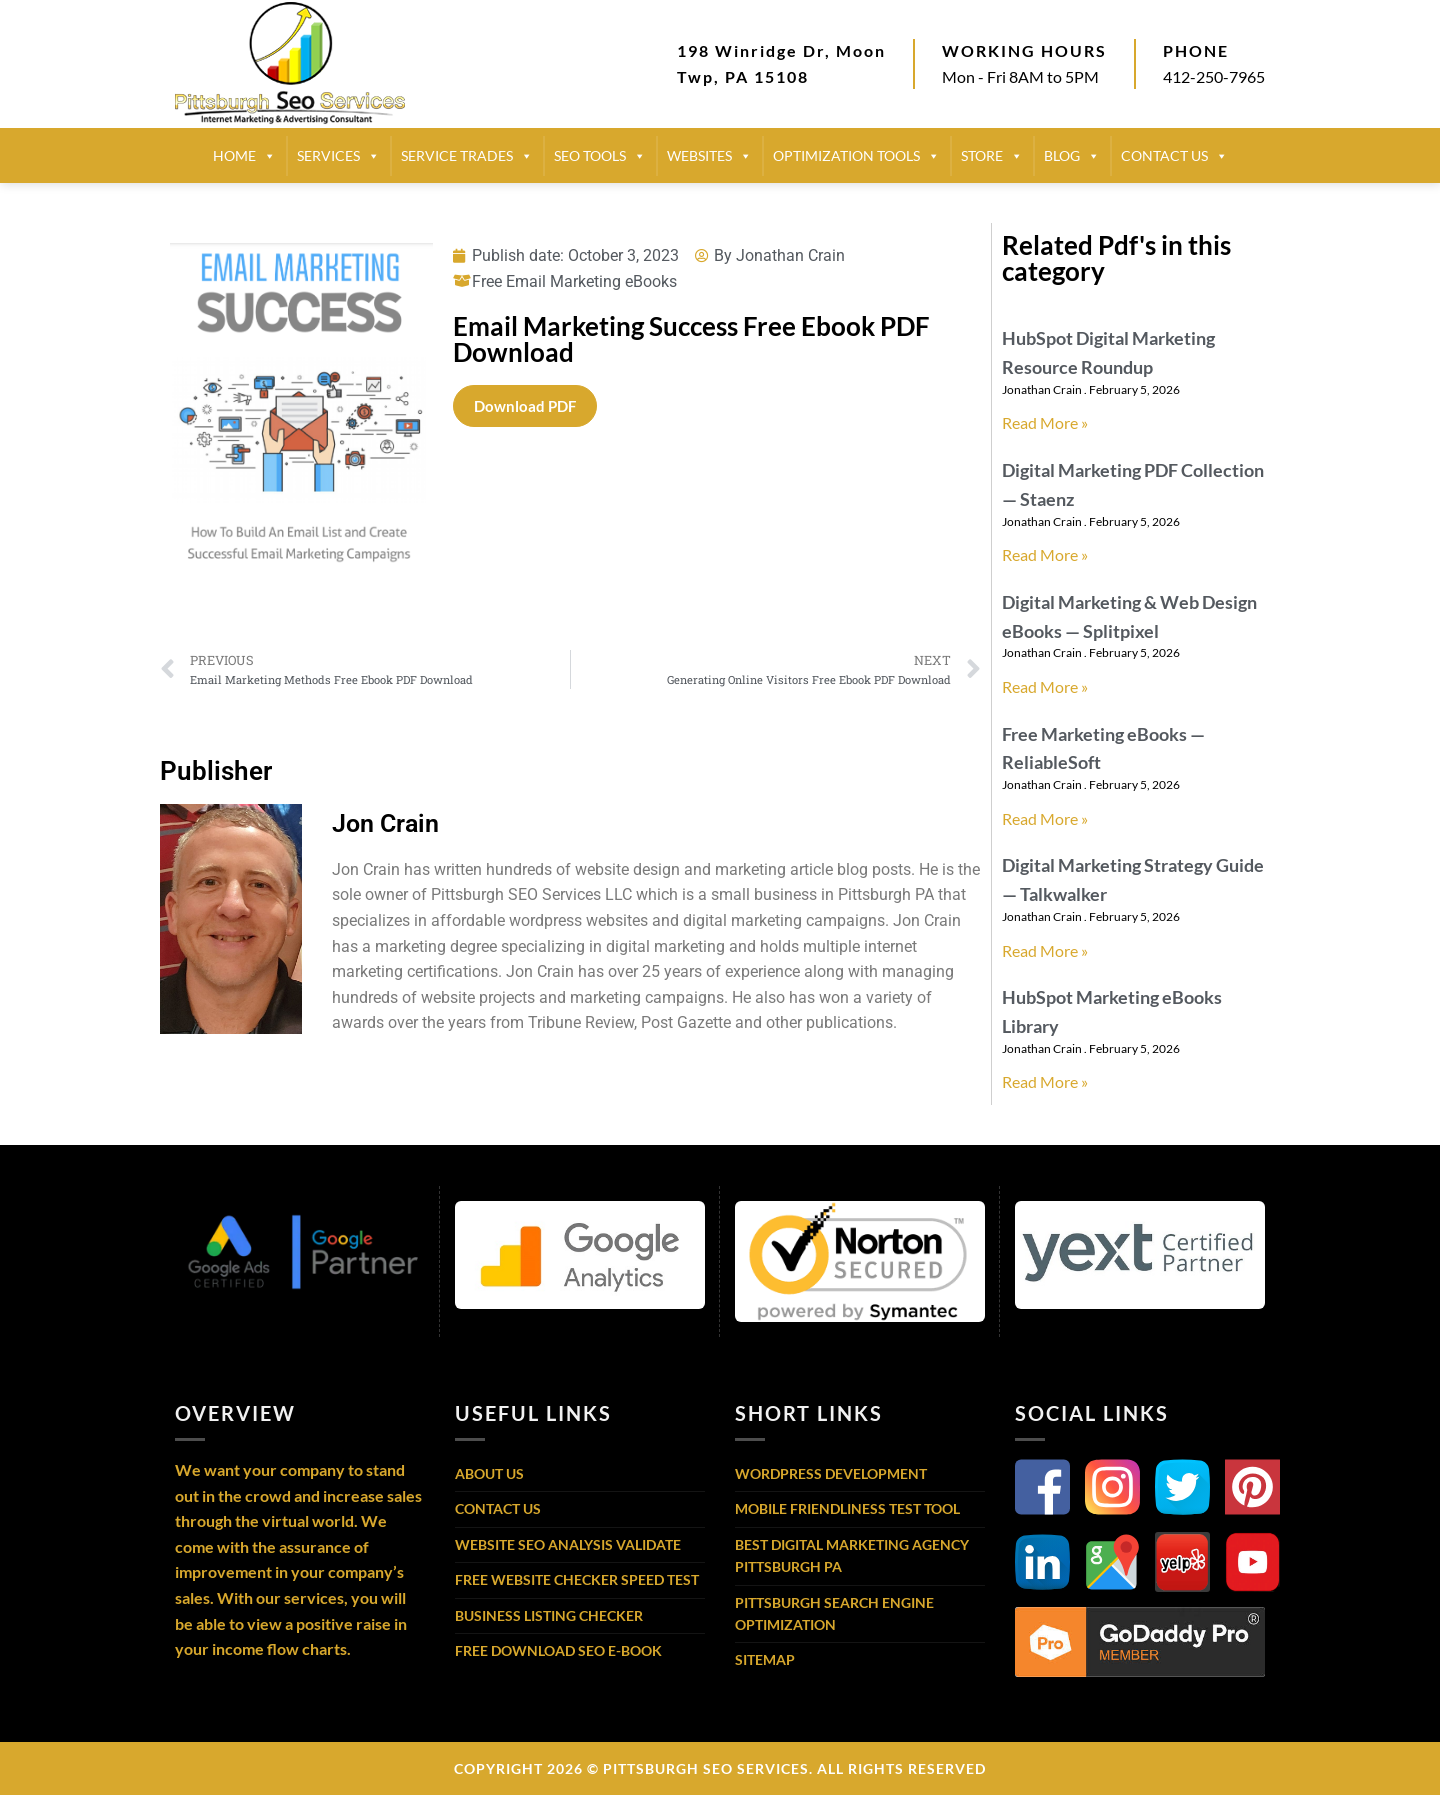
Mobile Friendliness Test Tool (847, 1508)
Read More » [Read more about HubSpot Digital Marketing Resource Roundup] (1045, 422)
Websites (709, 156)
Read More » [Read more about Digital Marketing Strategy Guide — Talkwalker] (1045, 950)
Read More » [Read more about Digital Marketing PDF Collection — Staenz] (1045, 554)
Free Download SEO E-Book (558, 1650)
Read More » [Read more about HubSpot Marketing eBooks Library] (1045, 1081)
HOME (244, 156)
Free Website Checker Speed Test (577, 1579)
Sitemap (765, 1659)
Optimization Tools (856, 156)
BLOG (1072, 156)
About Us (489, 1473)
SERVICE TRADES (467, 156)
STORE (992, 156)
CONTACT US (1174, 156)
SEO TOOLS (600, 156)
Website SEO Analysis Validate (568, 1544)
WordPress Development (831, 1473)
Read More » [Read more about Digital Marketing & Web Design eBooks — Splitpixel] (1045, 686)
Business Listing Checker (549, 1615)
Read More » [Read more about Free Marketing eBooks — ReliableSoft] (1045, 818)
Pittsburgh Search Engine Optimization (834, 1613)
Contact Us (498, 1508)
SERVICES (338, 156)
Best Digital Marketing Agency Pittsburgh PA (852, 1555)
